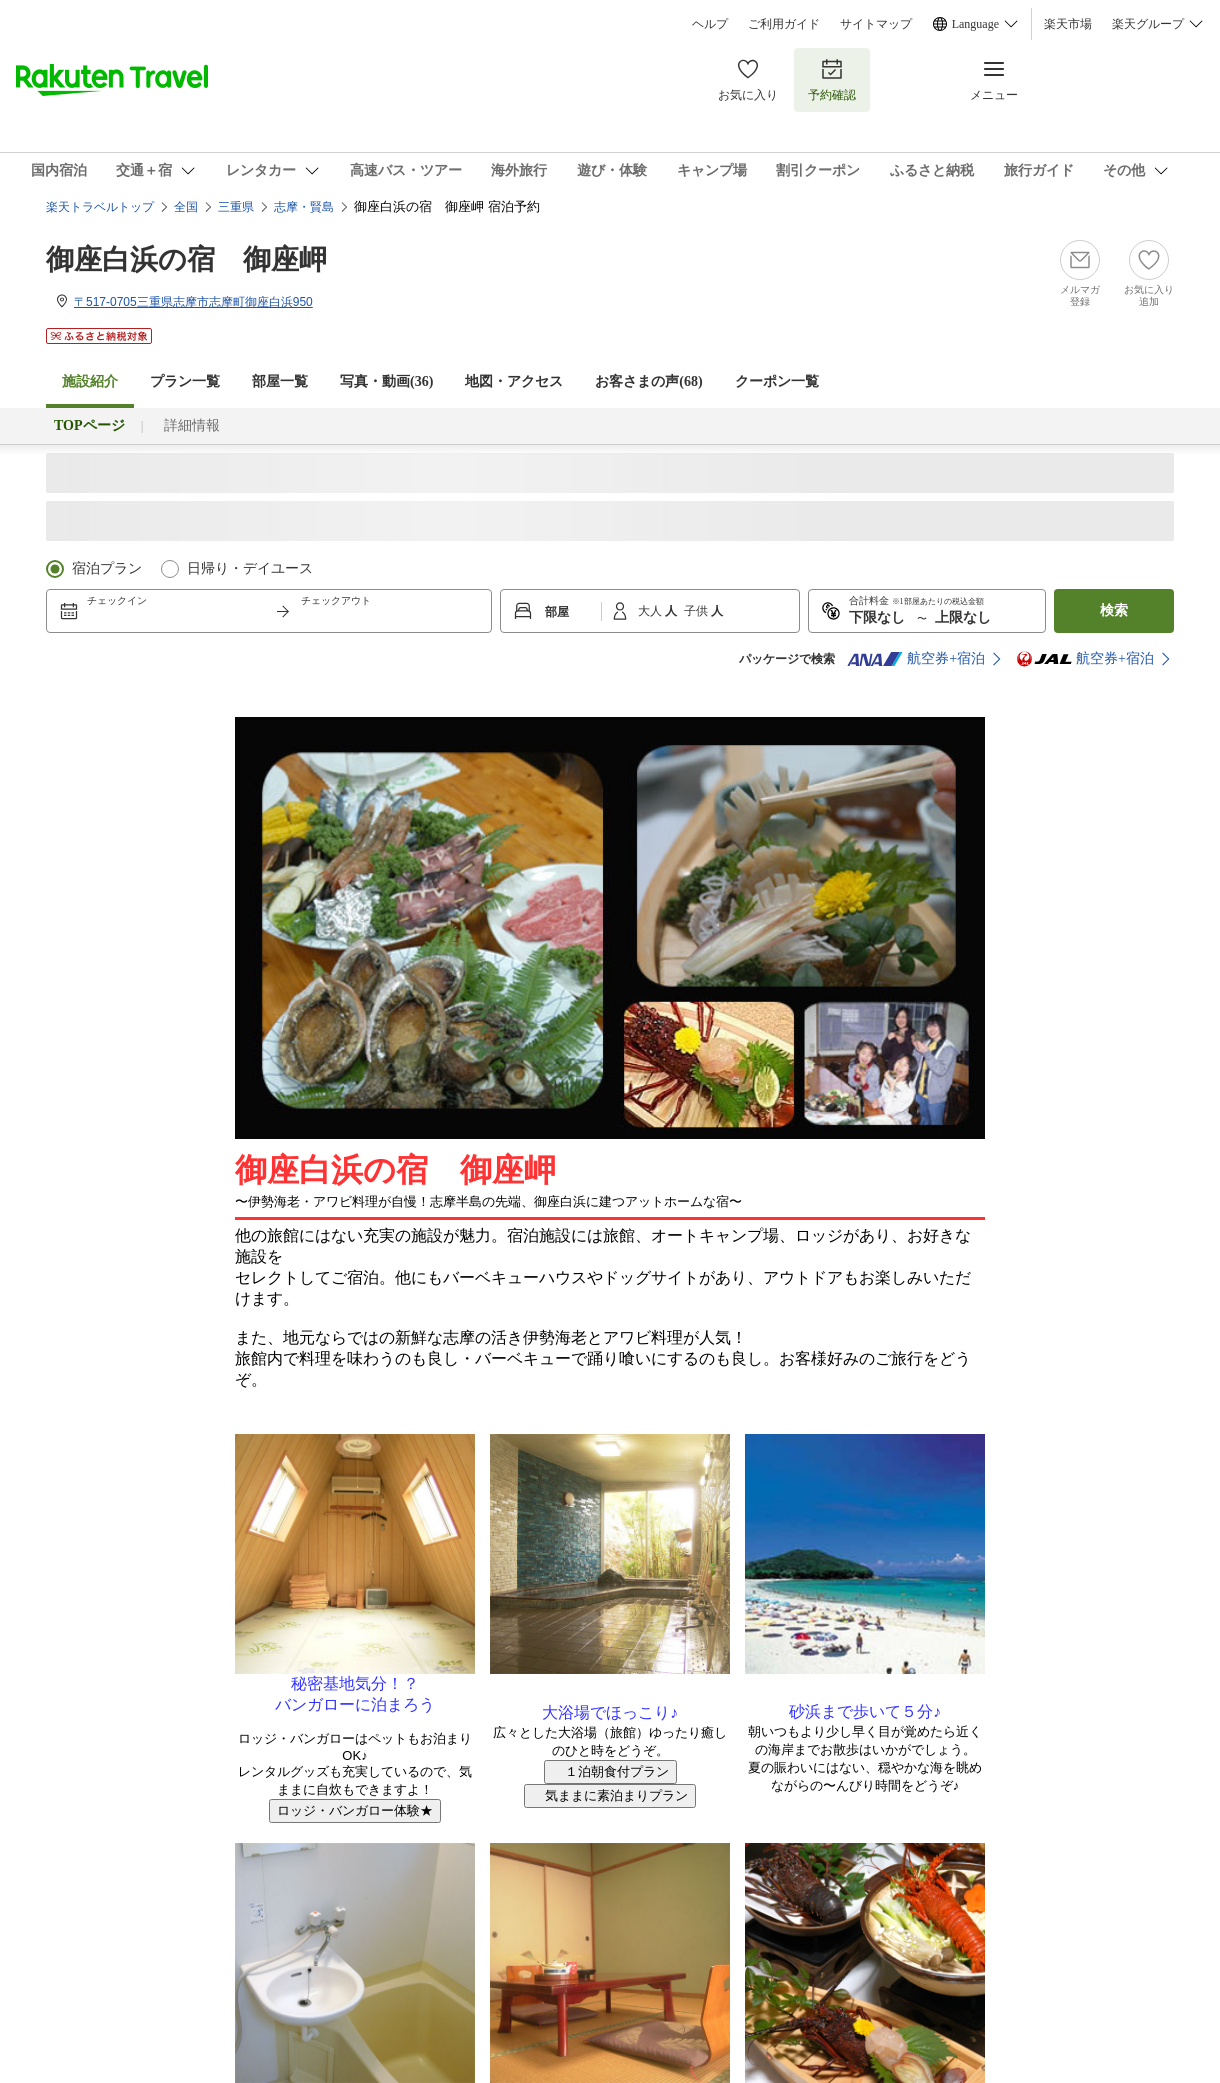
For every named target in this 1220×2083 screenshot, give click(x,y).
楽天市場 (1068, 24)
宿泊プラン (107, 568)
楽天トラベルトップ (100, 207)
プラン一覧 (185, 381)
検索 (1114, 610)
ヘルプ (710, 24)
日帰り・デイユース (250, 568)
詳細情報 (192, 425)
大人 (651, 611)
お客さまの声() (648, 381)
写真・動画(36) (386, 381)
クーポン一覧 (777, 381)
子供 (697, 611)
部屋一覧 (280, 381)
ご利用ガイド (784, 24)
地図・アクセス (514, 381)
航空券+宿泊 (916, 659)
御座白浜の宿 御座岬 (186, 259)
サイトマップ (876, 24)
